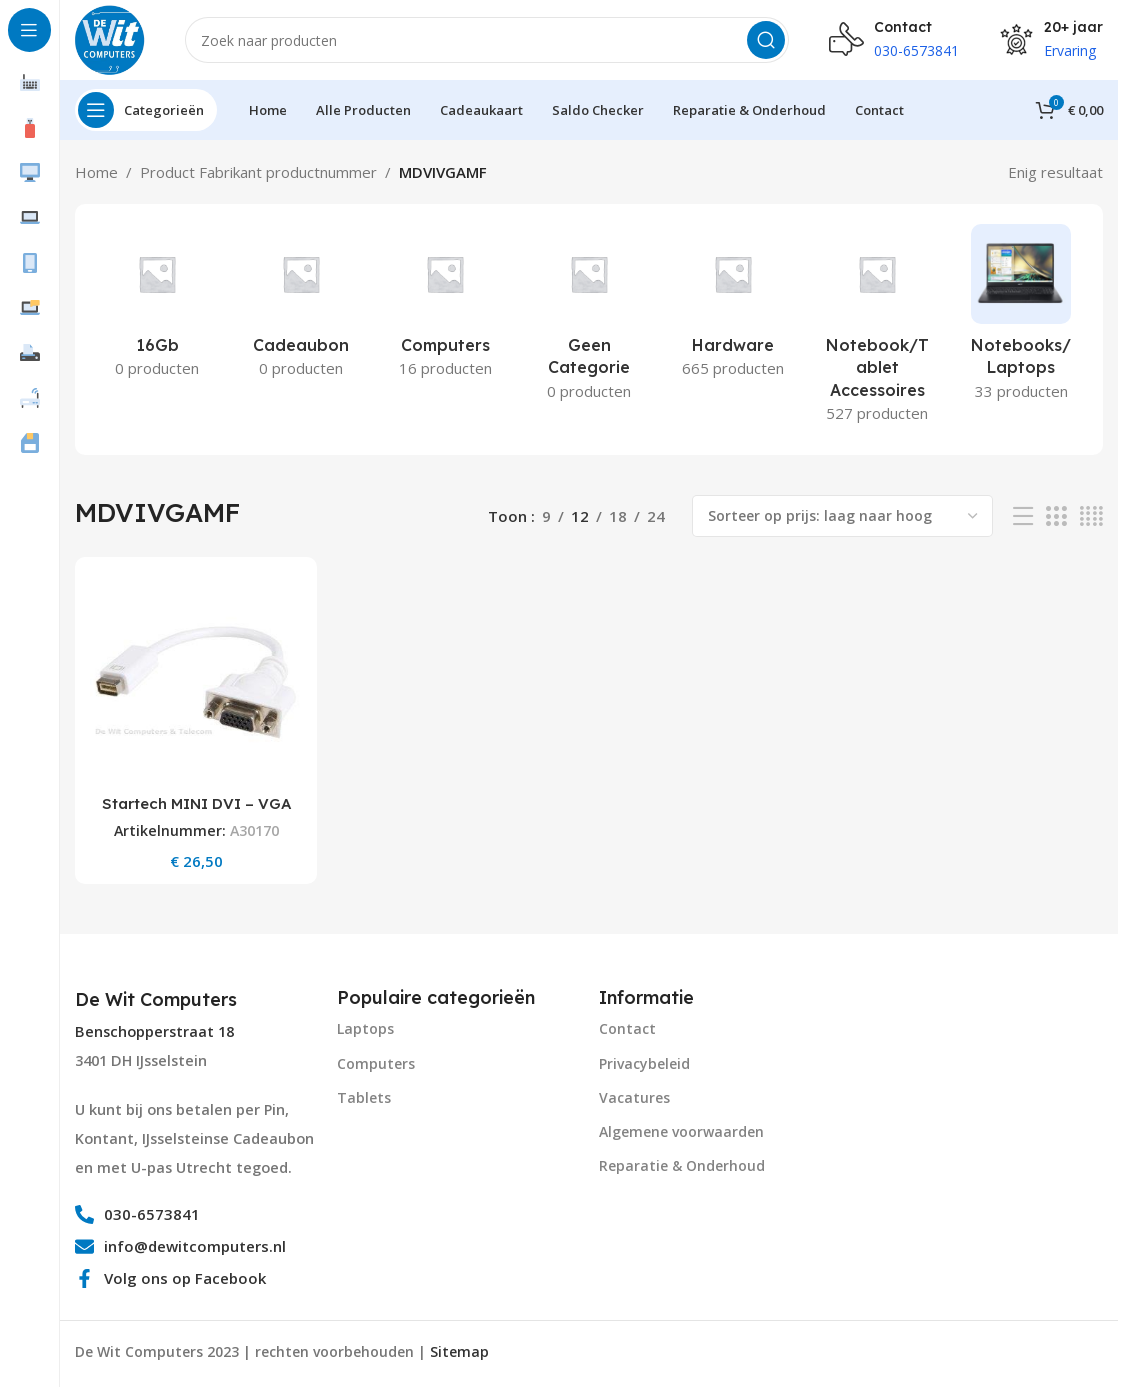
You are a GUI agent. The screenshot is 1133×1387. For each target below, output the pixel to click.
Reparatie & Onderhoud (682, 1165)
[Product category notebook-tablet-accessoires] (877, 329)
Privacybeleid (644, 1063)
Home (96, 172)
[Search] (487, 40)
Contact (627, 1028)
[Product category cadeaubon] (301, 307)
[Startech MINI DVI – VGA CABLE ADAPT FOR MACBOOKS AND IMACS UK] (196, 678)
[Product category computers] (445, 307)
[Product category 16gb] (157, 307)
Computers (376, 1063)
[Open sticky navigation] (146, 110)
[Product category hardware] (733, 307)
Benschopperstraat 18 (154, 1031)
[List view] (1023, 516)
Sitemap (459, 1351)
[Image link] (936, 1057)
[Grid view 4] (1091, 516)
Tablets (364, 1097)
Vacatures (634, 1097)
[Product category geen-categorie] (589, 318)
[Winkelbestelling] (842, 516)
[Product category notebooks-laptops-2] (1021, 318)
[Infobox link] (158, 1000)
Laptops (365, 1028)
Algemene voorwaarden (681, 1131)
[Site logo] (110, 38)
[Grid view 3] (1056, 516)
